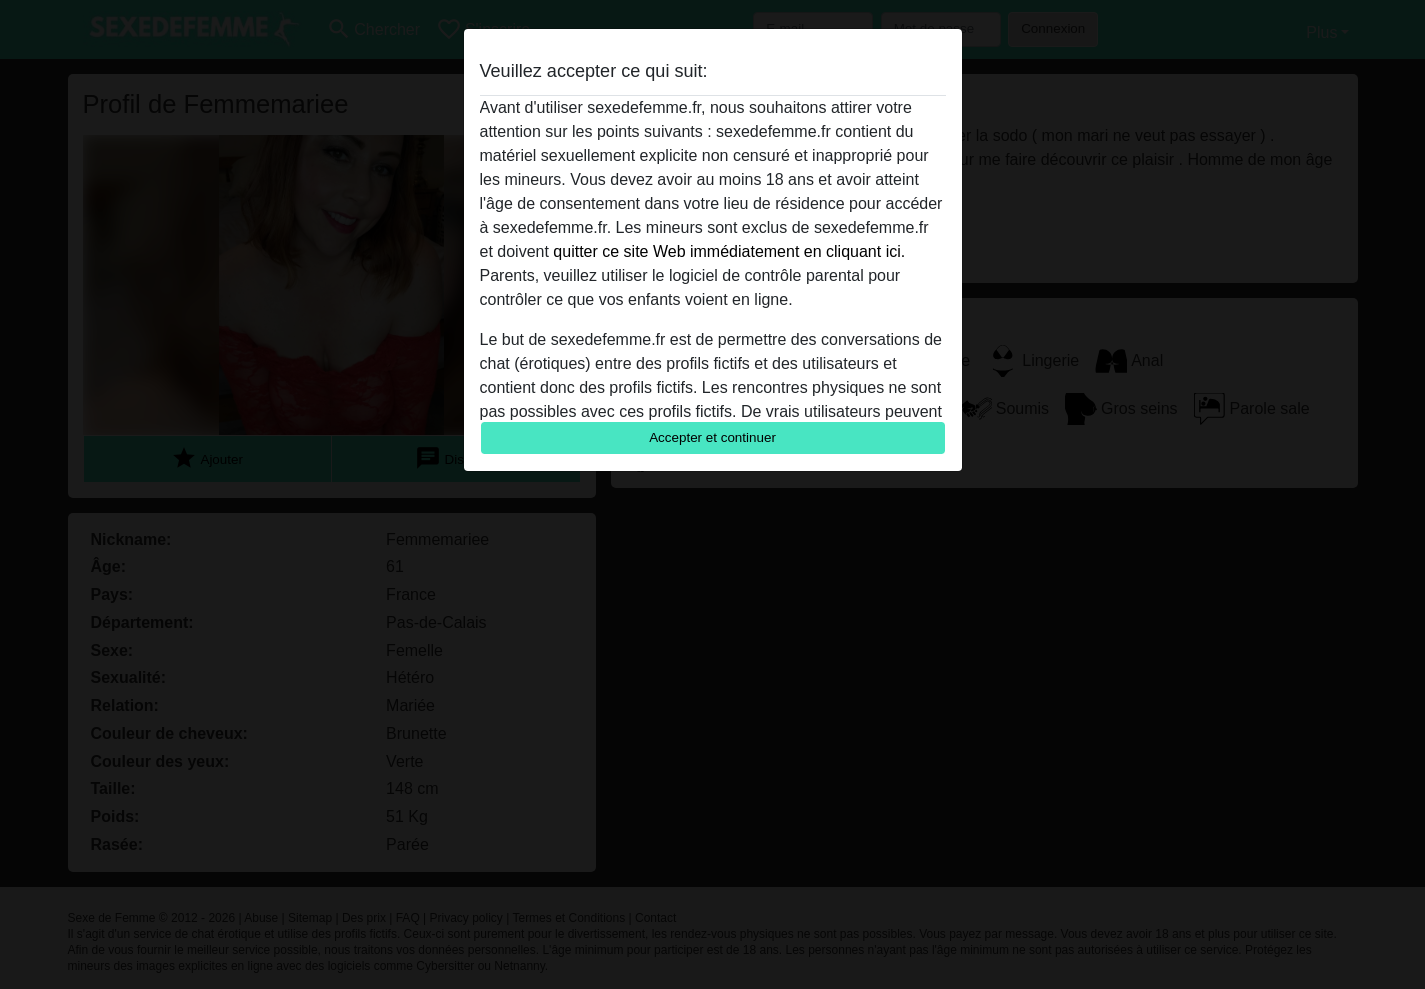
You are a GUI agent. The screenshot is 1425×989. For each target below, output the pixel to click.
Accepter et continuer (712, 437)
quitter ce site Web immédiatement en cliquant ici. (729, 251)
